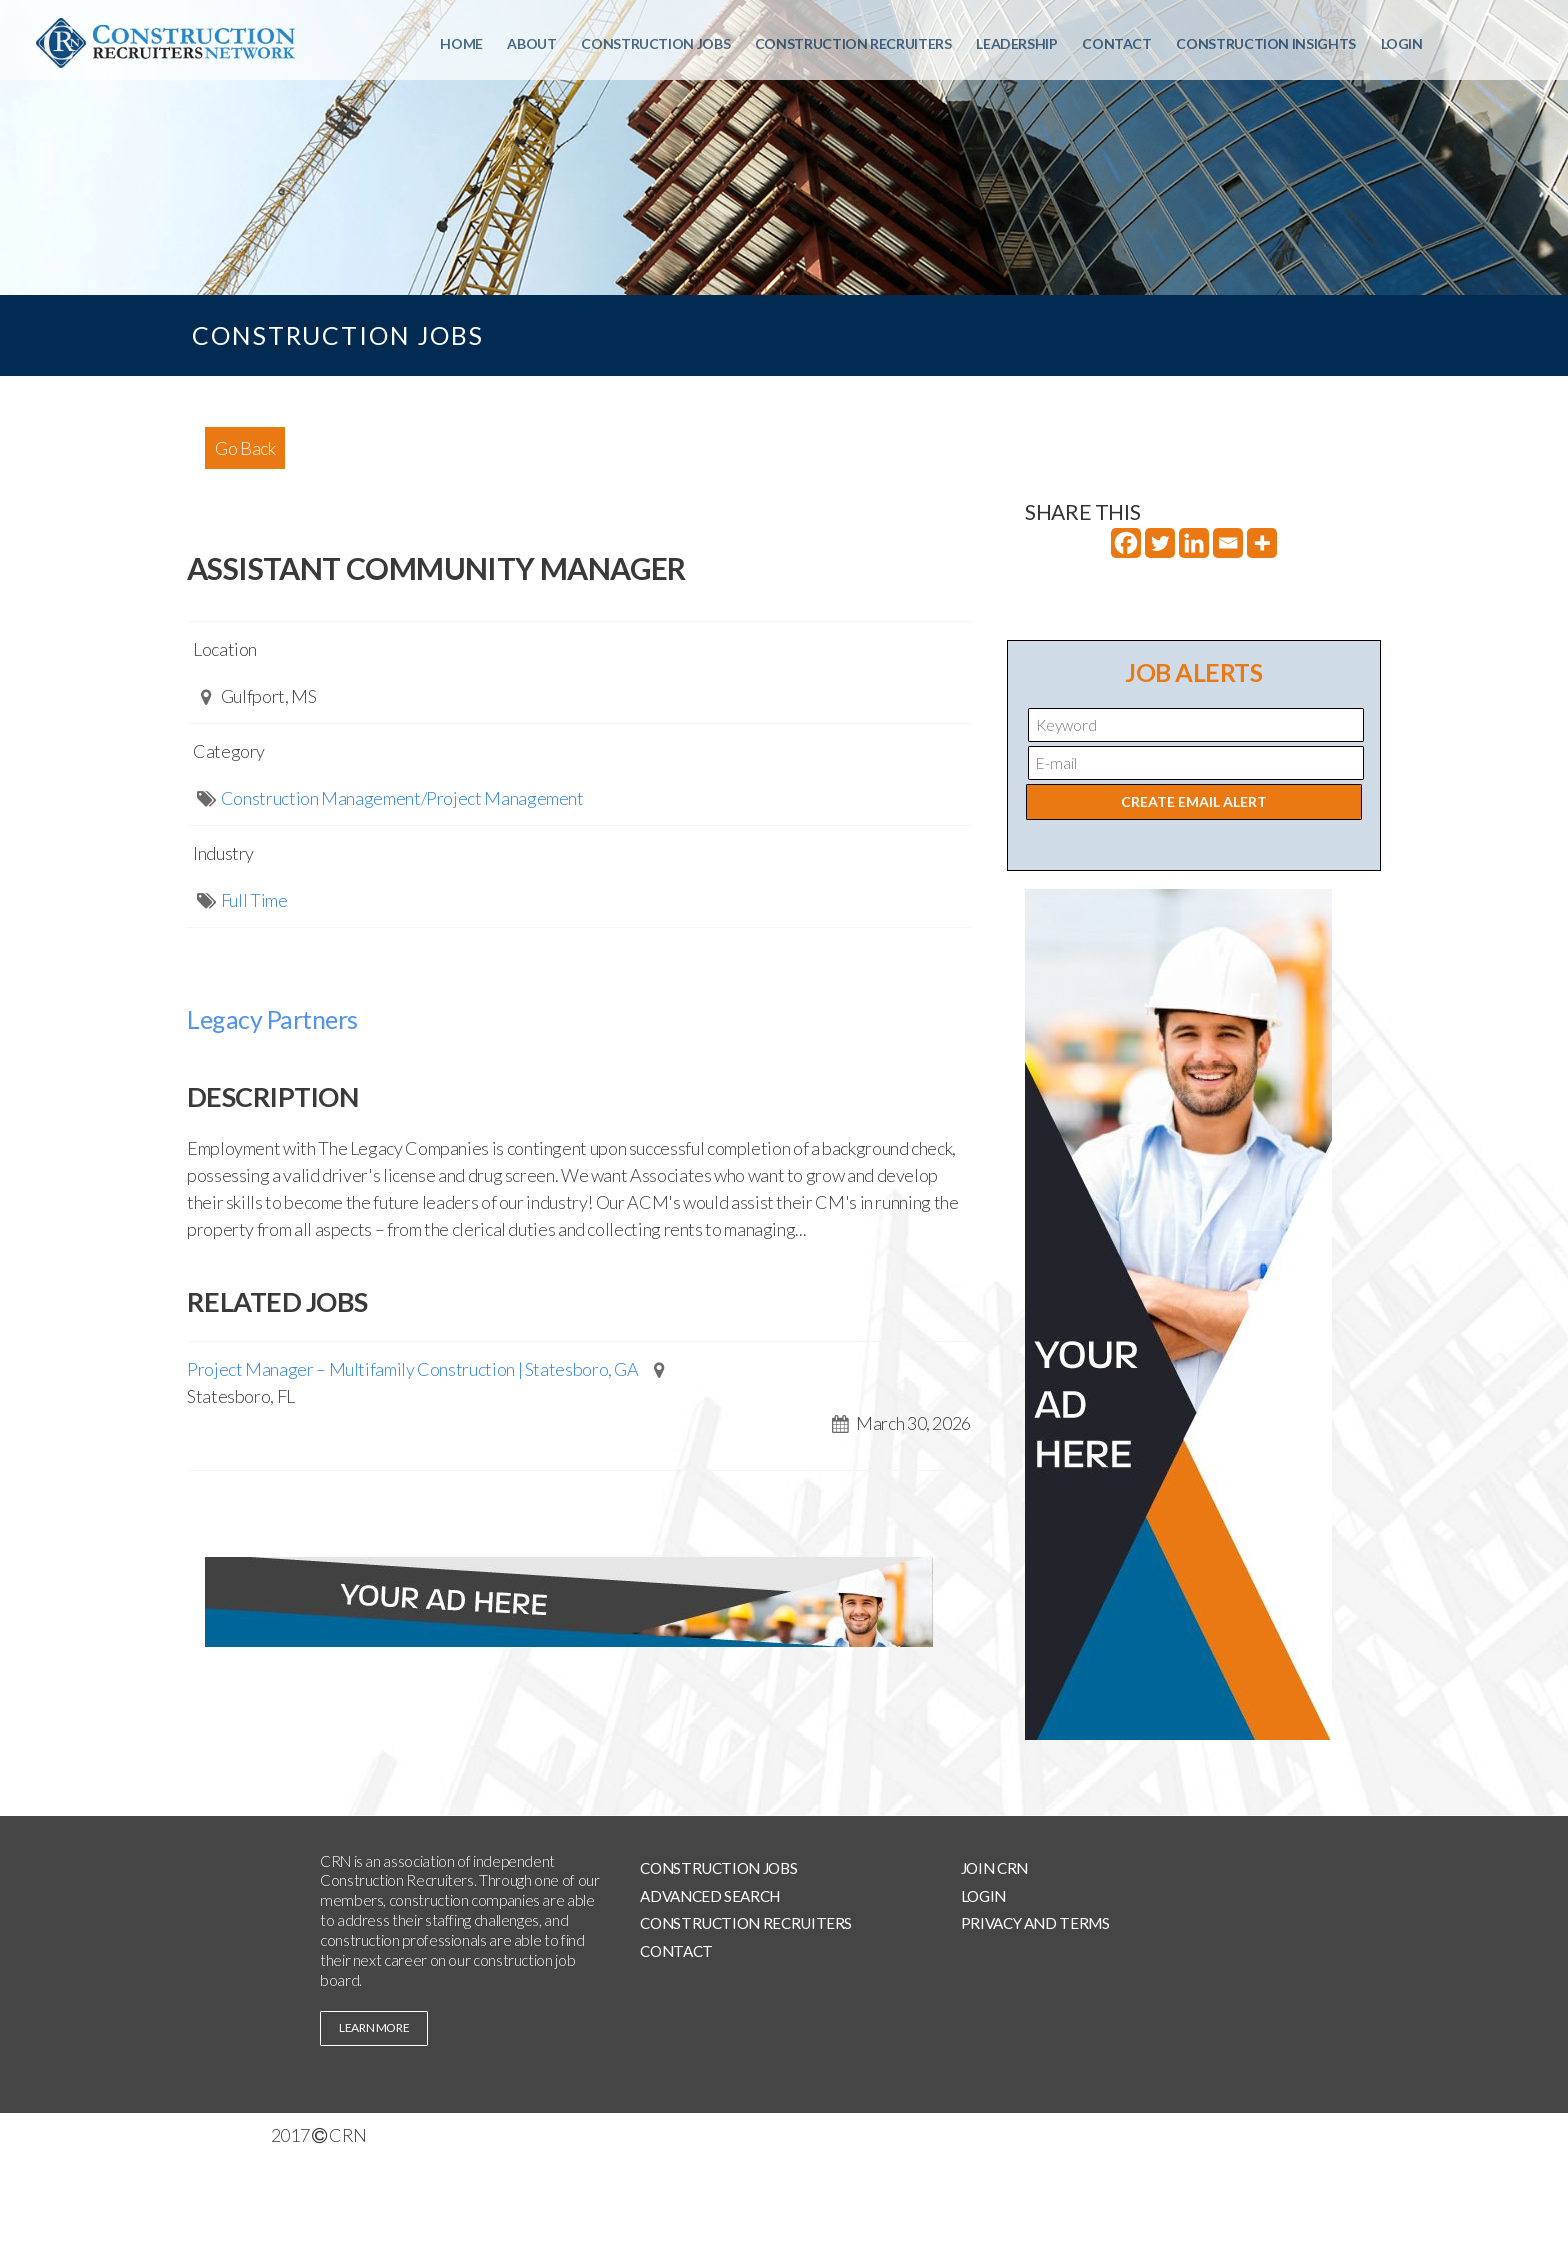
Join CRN (994, 1868)
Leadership (1016, 43)
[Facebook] (1126, 543)
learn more (374, 2027)
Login (1402, 43)
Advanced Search (710, 1896)
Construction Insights (1265, 43)
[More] (1262, 543)
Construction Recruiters (853, 43)
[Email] (1228, 543)
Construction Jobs (655, 43)
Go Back (245, 448)
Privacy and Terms (1035, 1923)
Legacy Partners (272, 1019)
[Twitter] (1160, 543)
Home (461, 43)
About (531, 43)
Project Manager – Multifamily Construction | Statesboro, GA (413, 1369)
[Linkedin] (1194, 543)
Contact (1116, 43)
